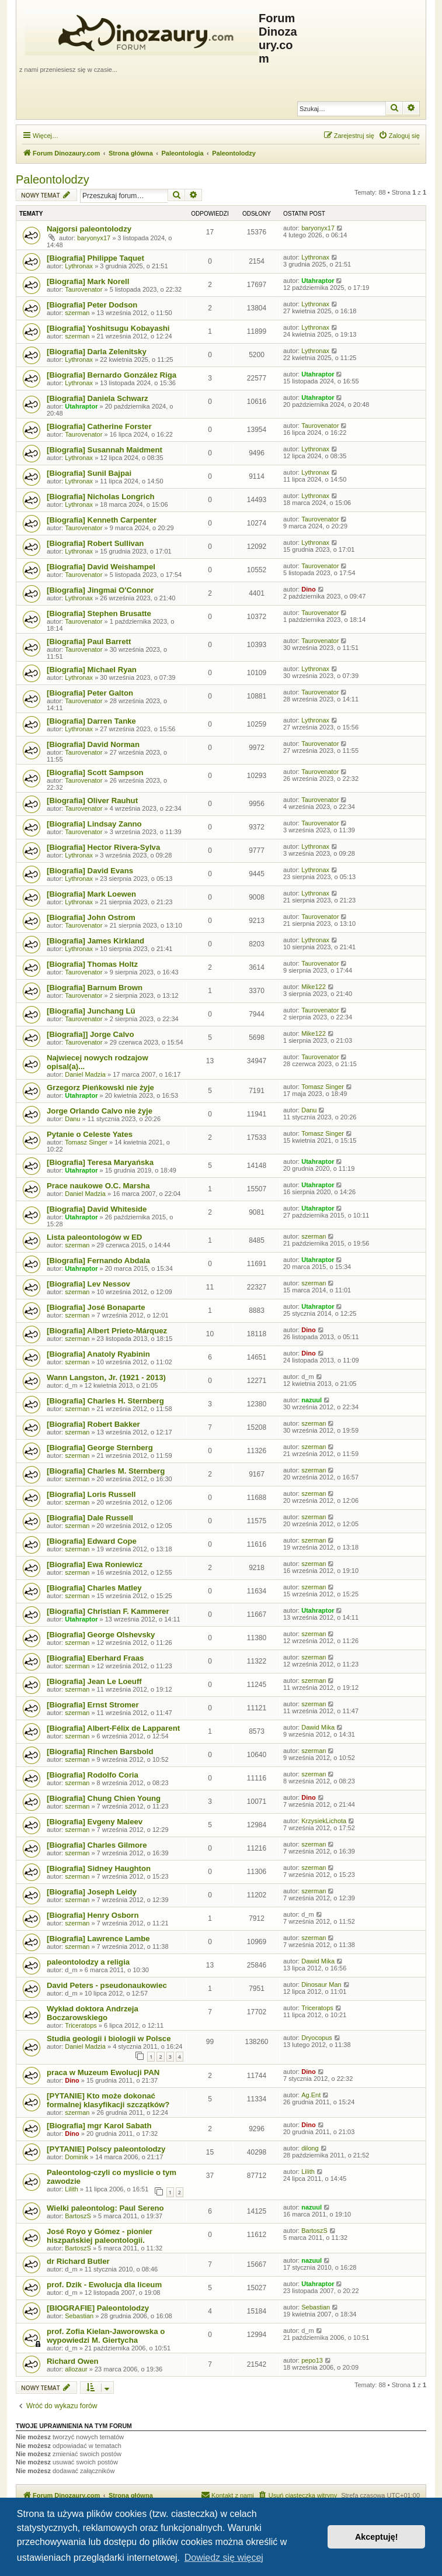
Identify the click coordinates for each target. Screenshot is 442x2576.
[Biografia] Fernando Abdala (98, 1260)
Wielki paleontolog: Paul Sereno (105, 2208)
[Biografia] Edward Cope (92, 1541)
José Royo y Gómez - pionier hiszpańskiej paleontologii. (99, 2236)
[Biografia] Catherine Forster (99, 426)
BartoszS (78, 2215)
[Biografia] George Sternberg (100, 1447)
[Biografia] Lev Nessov (88, 1284)
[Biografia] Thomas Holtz (92, 964)
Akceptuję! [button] (376, 2537)
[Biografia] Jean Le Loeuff (94, 1681)
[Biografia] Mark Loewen (91, 894)
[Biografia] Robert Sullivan (95, 543)
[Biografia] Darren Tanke (91, 721)
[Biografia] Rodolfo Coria (92, 1775)
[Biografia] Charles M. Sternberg (106, 1471)
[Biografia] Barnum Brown (94, 987)
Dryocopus (316, 2037)
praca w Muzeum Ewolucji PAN (103, 2072)
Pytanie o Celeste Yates (90, 1134)
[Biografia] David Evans (90, 870)
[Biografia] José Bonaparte (96, 1307)
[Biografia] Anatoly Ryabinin (98, 1354)
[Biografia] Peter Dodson (92, 304)
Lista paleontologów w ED (94, 1237)
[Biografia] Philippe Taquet (95, 258)
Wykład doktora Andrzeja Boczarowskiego (92, 2013)
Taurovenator (83, 289)
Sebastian (79, 2315)
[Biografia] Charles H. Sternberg (105, 1400)
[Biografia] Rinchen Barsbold (100, 1751)
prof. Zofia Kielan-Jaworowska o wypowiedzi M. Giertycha (106, 2336)
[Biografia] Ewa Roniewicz (94, 1564)
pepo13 (312, 2360)
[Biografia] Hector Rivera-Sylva (103, 847)
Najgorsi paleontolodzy (89, 228)
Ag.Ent (311, 2094)
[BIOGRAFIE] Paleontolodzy (98, 2308)
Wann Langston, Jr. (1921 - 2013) (106, 1377)
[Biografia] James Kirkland (95, 940)
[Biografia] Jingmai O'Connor (100, 590)
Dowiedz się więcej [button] (224, 2558)
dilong (309, 2148)
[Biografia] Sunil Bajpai (89, 473)
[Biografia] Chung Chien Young (104, 1798)
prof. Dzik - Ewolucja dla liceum (104, 2284)
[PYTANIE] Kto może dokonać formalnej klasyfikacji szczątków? (108, 2100)
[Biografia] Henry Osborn (93, 1915)
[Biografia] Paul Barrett (89, 641)
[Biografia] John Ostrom (91, 917)
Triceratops (81, 2025)
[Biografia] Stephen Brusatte (99, 613)
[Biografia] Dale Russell (90, 1517)
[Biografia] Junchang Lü (91, 1011)
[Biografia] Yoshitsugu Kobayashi (108, 328)
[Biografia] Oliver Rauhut (92, 800)
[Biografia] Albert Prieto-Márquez (107, 1330)
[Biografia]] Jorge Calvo (90, 1034)
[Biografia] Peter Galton (90, 693)
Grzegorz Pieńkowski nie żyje (100, 1087)
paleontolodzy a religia (88, 1962)
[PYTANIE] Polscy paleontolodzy (106, 2149)
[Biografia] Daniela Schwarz (97, 398)
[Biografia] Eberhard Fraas (95, 1658)
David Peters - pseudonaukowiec (107, 1985)
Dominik (76, 2156)
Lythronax (79, 265)
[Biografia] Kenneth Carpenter (101, 520)
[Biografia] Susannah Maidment (104, 449)
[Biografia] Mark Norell (88, 281)
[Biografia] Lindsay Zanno (94, 824)
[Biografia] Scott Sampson (95, 772)
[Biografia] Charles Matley (94, 1587)
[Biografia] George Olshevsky (101, 1634)
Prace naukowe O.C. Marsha (98, 1185)
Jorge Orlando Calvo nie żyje (99, 1111)
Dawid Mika (318, 1727)
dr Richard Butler (78, 2261)
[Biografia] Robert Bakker (93, 1424)
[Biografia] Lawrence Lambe (98, 1938)
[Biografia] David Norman (93, 744)
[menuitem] (399, 136)
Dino (308, 589)
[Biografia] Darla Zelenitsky (97, 351)
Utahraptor (317, 280)
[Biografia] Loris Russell (91, 1494)
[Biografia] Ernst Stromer (93, 1704)
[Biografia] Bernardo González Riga (111, 375)
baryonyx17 (93, 237)
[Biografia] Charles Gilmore (97, 1845)
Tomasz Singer (322, 1086)
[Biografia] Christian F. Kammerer (108, 1611)
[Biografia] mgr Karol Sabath (99, 2125)
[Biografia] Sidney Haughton (99, 1868)
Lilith (71, 2189)
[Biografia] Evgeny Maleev (94, 1821)
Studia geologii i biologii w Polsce (108, 2038)
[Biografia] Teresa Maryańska (100, 1162)
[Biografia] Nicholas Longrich (101, 496)
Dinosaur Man (321, 1984)
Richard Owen (73, 2361)
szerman (77, 312)
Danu (72, 1118)
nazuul (311, 1399)
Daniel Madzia (85, 1074)
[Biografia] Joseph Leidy (92, 1891)
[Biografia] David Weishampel (101, 566)
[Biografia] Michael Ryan (92, 669)
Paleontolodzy (52, 179)
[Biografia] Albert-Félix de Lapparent (113, 1728)
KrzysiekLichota (323, 1820)
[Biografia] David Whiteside (97, 1209)
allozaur (76, 2369)
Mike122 (313, 986)
